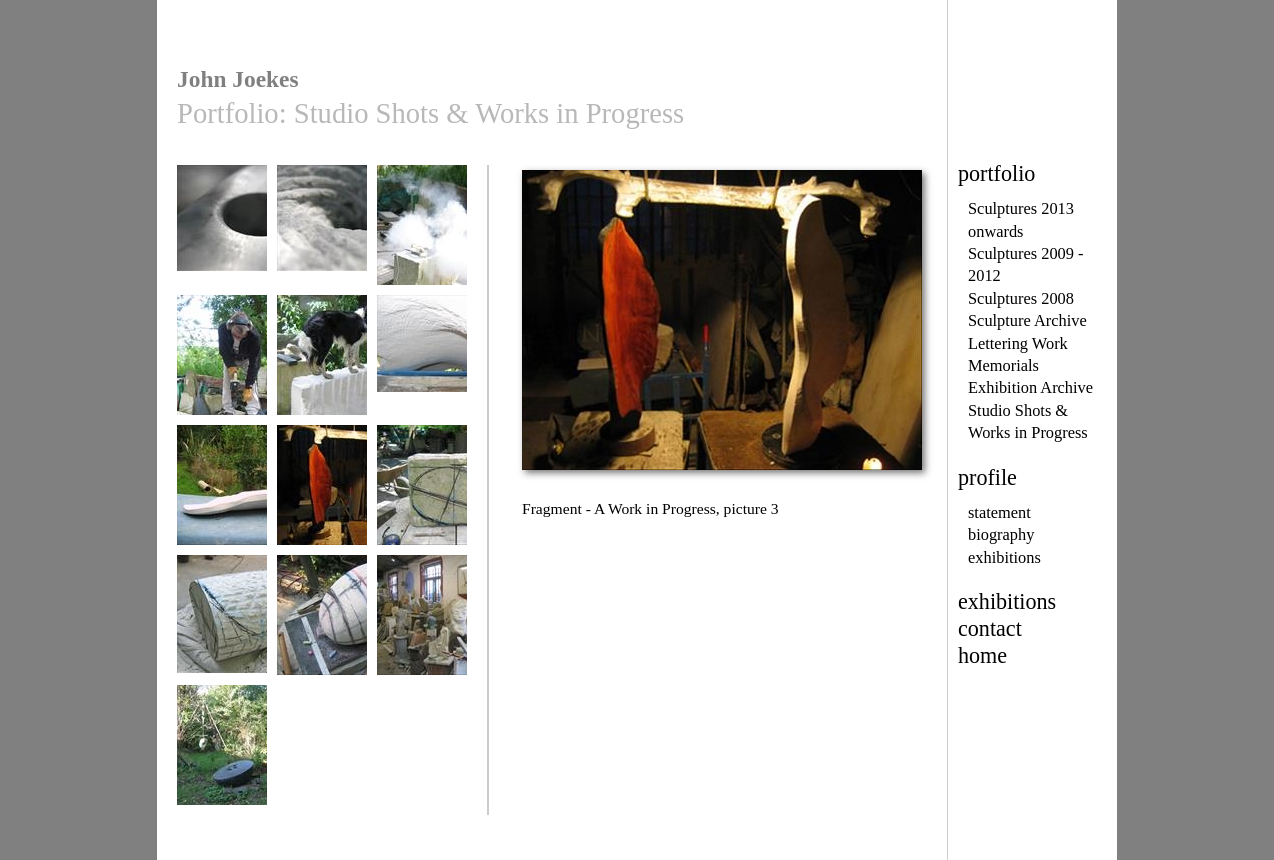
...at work (422, 234)
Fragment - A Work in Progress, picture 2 (222, 509)
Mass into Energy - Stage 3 (322, 631)
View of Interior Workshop (422, 631)
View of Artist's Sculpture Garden (222, 761)
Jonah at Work (322, 364)
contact (990, 628)
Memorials (1003, 365)
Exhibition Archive (1030, 387)
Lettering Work (1018, 343)
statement (999, 512)
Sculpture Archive (1027, 320)
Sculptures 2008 (1021, 298)
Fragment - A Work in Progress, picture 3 (322, 509)
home (982, 655)
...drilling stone (222, 364)
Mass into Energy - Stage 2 (222, 631)
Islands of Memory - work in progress (222, 241)
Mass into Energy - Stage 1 (422, 501)
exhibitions (1004, 557)
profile (987, 477)
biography (1001, 534)
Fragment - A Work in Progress (422, 371)
